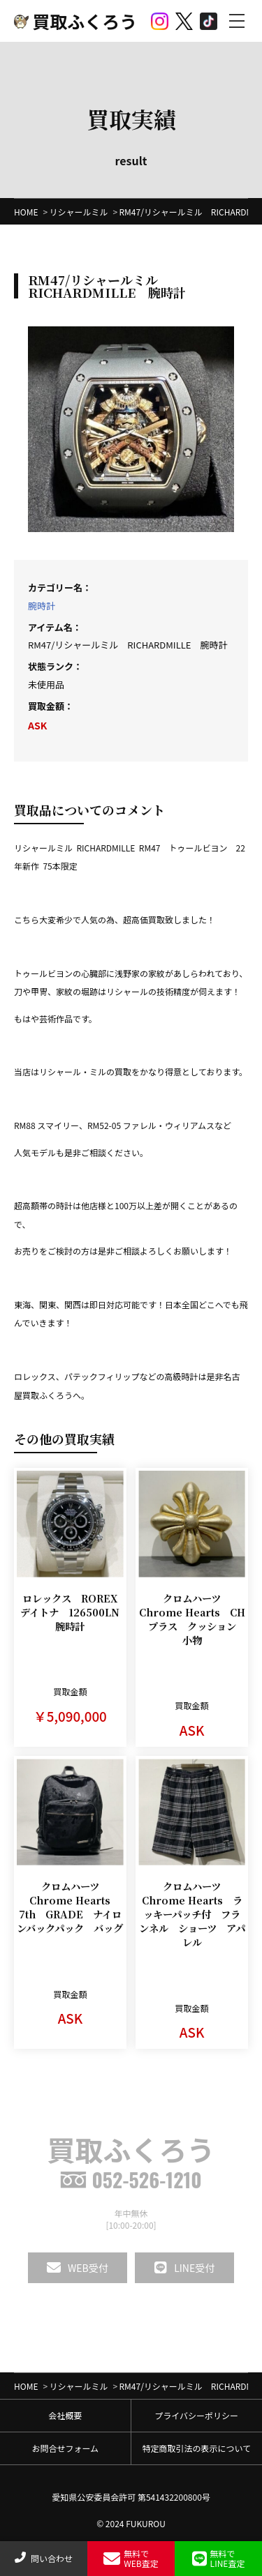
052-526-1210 (130, 2179)
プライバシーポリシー (196, 2415)
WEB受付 (77, 2268)
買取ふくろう (75, 20)
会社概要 (65, 2415)
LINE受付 (184, 2268)
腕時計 (41, 605)
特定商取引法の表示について (196, 2448)
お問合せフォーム (65, 2448)
